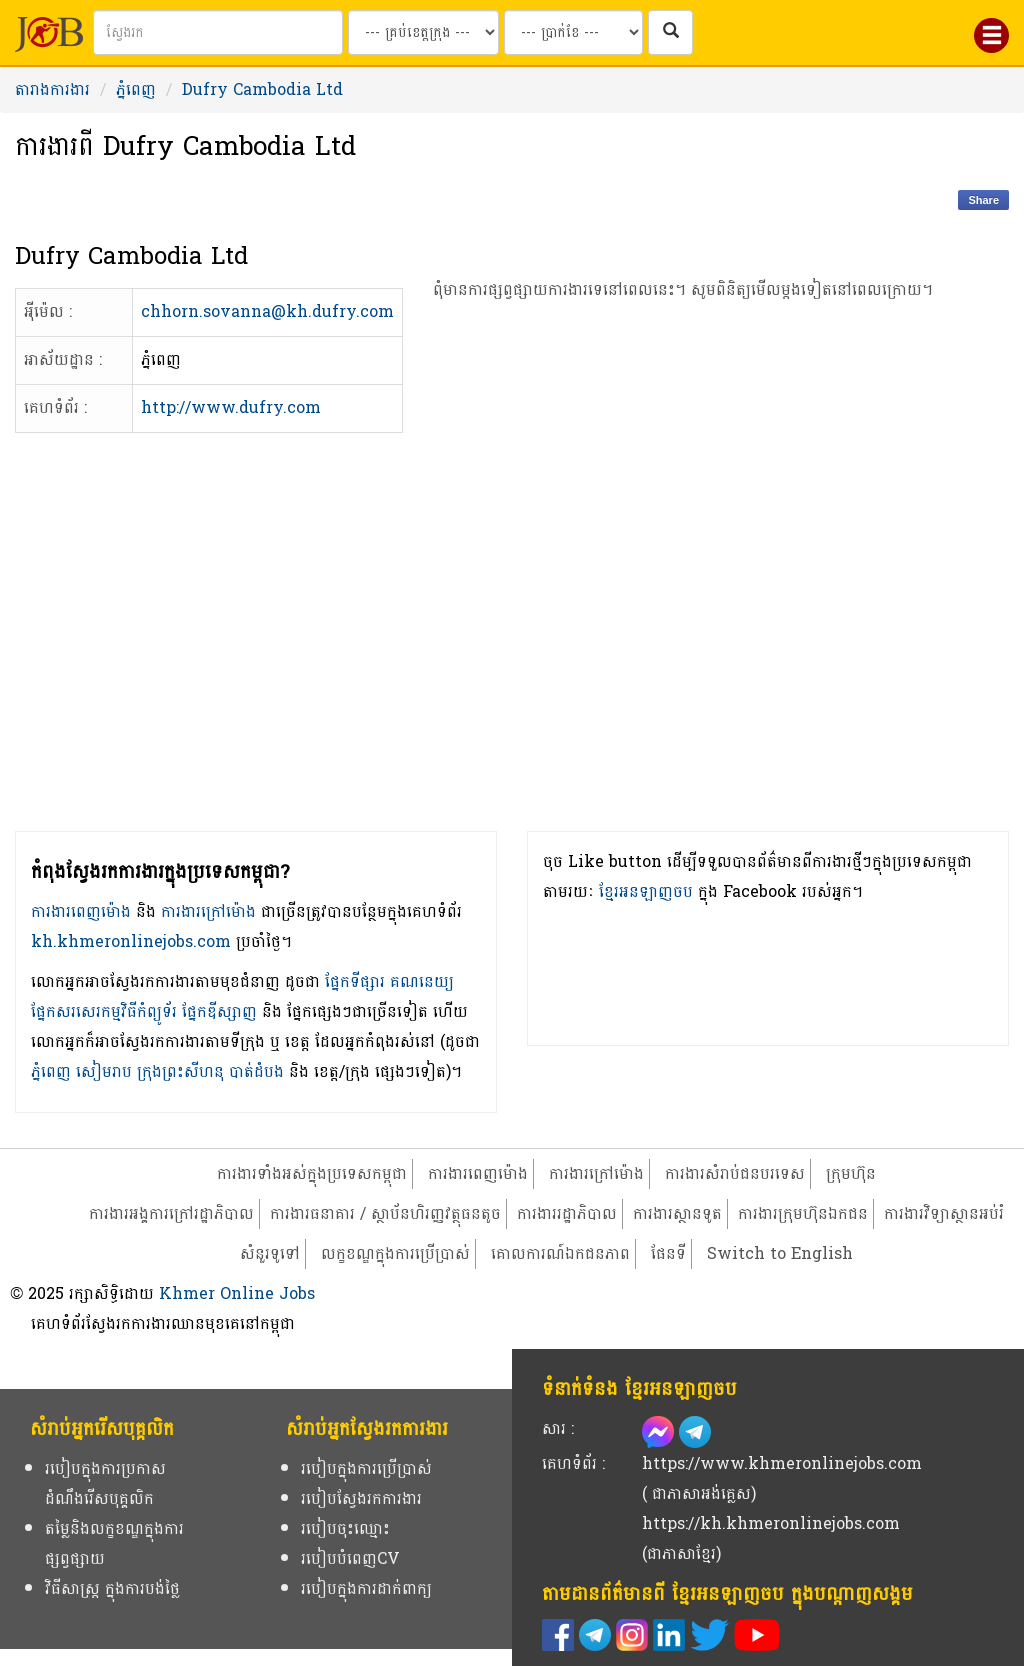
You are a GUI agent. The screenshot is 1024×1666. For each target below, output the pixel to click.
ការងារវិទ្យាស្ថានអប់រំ (944, 1213)
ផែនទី (668, 1253)
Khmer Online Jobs (237, 1293)
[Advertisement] (682, 600)
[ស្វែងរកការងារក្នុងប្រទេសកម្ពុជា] (670, 32)
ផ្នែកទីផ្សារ (355, 981)
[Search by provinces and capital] (423, 32)
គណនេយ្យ (422, 981)
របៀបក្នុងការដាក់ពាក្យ (366, 1588)
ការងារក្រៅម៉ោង (208, 911)
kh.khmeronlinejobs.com (131, 941)
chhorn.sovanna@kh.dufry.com (267, 311)
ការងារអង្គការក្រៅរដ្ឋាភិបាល (171, 1213)
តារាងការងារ (52, 89)
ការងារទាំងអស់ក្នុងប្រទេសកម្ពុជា (312, 1173)
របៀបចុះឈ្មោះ (345, 1528)
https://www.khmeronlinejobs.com (782, 1463)
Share (983, 200)
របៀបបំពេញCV (350, 1558)
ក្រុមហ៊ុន (851, 1173)
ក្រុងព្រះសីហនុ (180, 1071)
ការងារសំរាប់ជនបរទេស (735, 1173)
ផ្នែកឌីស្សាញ (219, 1011)
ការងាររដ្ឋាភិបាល (567, 1213)
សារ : (558, 1428)
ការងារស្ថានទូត (677, 1213)
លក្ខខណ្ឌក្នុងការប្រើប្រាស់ (395, 1253)
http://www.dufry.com (231, 407)
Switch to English (780, 1253)
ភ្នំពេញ (136, 89)
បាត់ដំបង (256, 1071)
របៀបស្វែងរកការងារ (361, 1498)
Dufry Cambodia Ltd (262, 89)
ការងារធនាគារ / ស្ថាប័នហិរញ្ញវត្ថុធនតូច (385, 1213)
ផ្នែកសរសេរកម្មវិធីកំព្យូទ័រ (104, 1011)
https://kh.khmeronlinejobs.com (771, 1523)
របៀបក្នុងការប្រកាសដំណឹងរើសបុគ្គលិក (105, 1483)
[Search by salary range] (573, 32)
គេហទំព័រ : (573, 1463)
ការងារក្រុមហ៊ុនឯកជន (803, 1213)
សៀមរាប (104, 1071)
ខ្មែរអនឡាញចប (646, 891)
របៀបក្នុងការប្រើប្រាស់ (366, 1468)
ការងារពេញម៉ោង (81, 911)
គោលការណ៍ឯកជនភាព (560, 1253)
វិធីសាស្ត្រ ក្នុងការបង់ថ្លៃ (112, 1588)
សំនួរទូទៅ (270, 1253)
